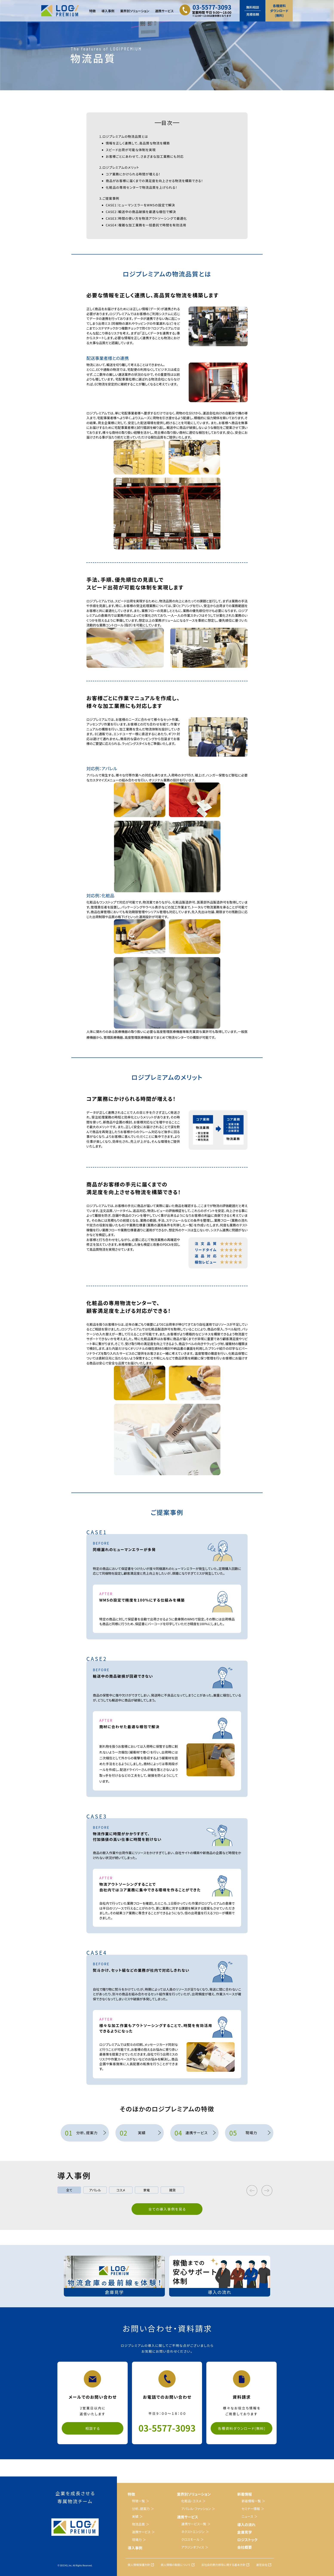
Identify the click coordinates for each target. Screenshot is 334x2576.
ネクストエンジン (192, 2531)
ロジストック (247, 2539)
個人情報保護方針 (139, 2565)
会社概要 (244, 2547)
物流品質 (138, 2524)
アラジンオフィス (192, 2547)
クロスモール (190, 2539)
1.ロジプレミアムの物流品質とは (123, 136)
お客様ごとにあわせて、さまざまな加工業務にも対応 (145, 156)
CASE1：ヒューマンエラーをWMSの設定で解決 (140, 205)
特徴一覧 (138, 2501)
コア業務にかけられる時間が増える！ (133, 174)
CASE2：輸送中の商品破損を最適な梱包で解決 (141, 211)
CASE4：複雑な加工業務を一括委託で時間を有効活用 (146, 225)
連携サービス (191, 2133)
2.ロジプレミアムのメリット (119, 167)
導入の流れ (246, 2524)
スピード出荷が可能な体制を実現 (131, 149)
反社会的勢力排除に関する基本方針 (223, 2565)
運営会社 (261, 2565)
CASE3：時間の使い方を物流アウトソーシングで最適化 (146, 218)
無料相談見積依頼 (252, 11)
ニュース (247, 2516)
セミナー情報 (251, 2508)
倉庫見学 (244, 2532)
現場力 (243, 2133)
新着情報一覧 (251, 2501)
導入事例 (107, 11)
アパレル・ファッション (196, 2508)
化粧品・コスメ (191, 2501)
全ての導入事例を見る (167, 2209)
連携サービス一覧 (193, 2524)
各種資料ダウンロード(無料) (279, 10)
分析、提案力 (81, 2133)
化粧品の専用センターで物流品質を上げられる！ (141, 187)
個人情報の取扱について (176, 2565)
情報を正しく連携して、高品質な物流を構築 (138, 143)
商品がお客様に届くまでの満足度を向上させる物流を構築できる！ (154, 180)
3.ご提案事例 (109, 198)
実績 (133, 2133)
